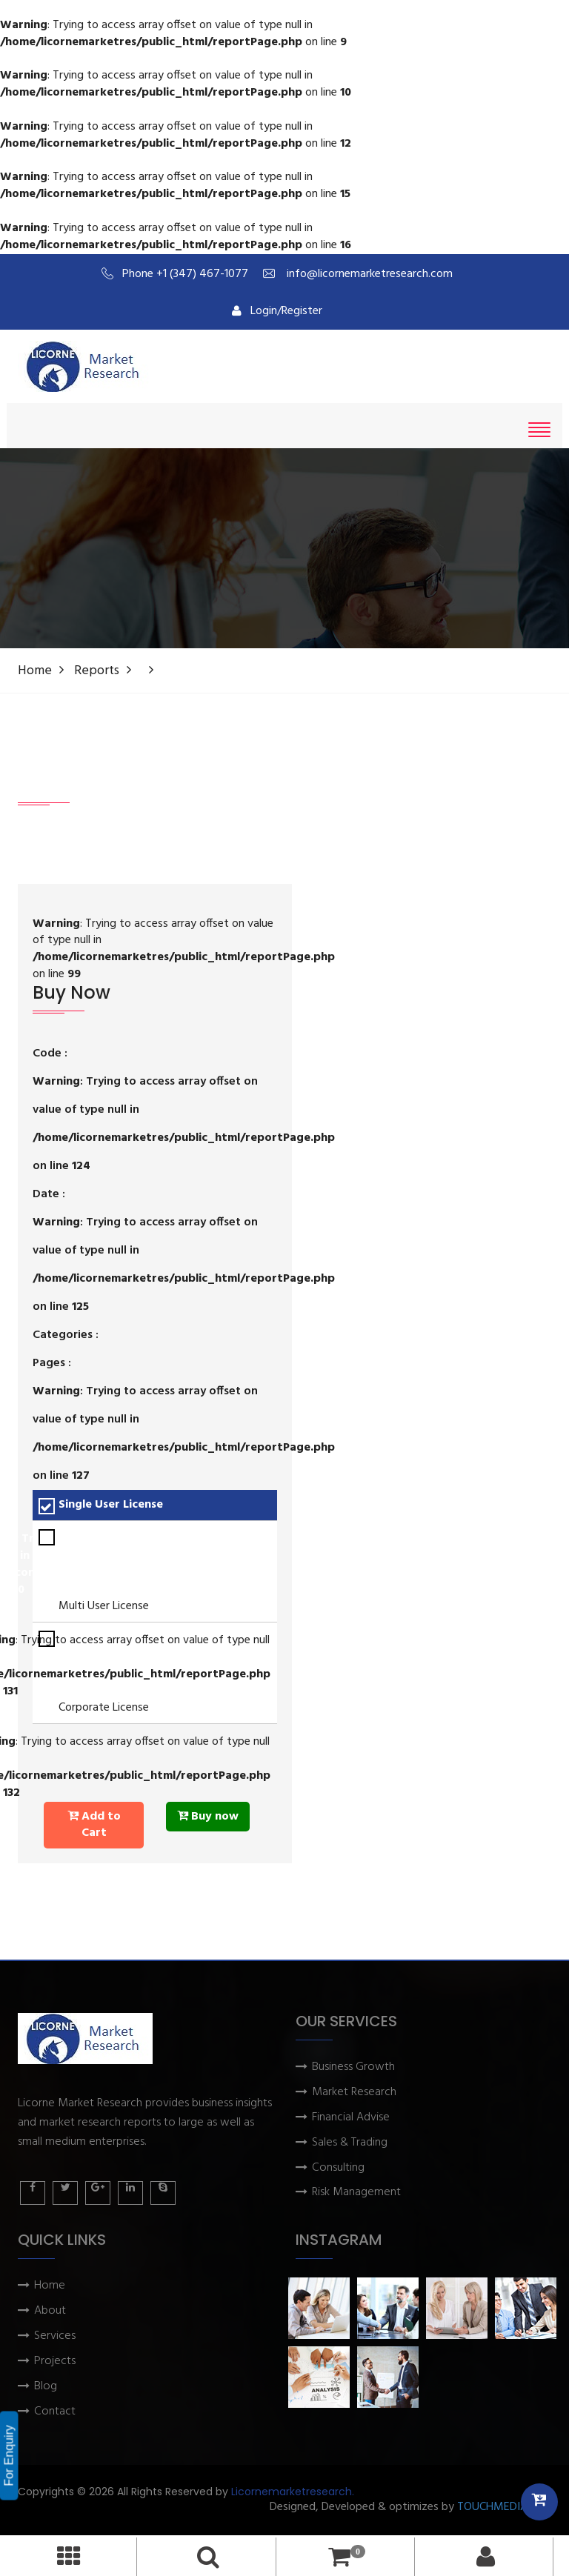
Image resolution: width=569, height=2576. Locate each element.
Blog (45, 2386)
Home (35, 671)
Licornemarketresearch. (292, 2491)
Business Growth (353, 2067)
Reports (96, 671)
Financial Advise (351, 2117)
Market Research (354, 2092)
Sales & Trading (349, 2142)
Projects (55, 2361)
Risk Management (356, 2192)
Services (55, 2336)
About (50, 2311)
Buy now (208, 1816)
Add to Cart (94, 1825)
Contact (55, 2411)
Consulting (338, 2168)
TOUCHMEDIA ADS (504, 2507)
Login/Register (277, 311)
